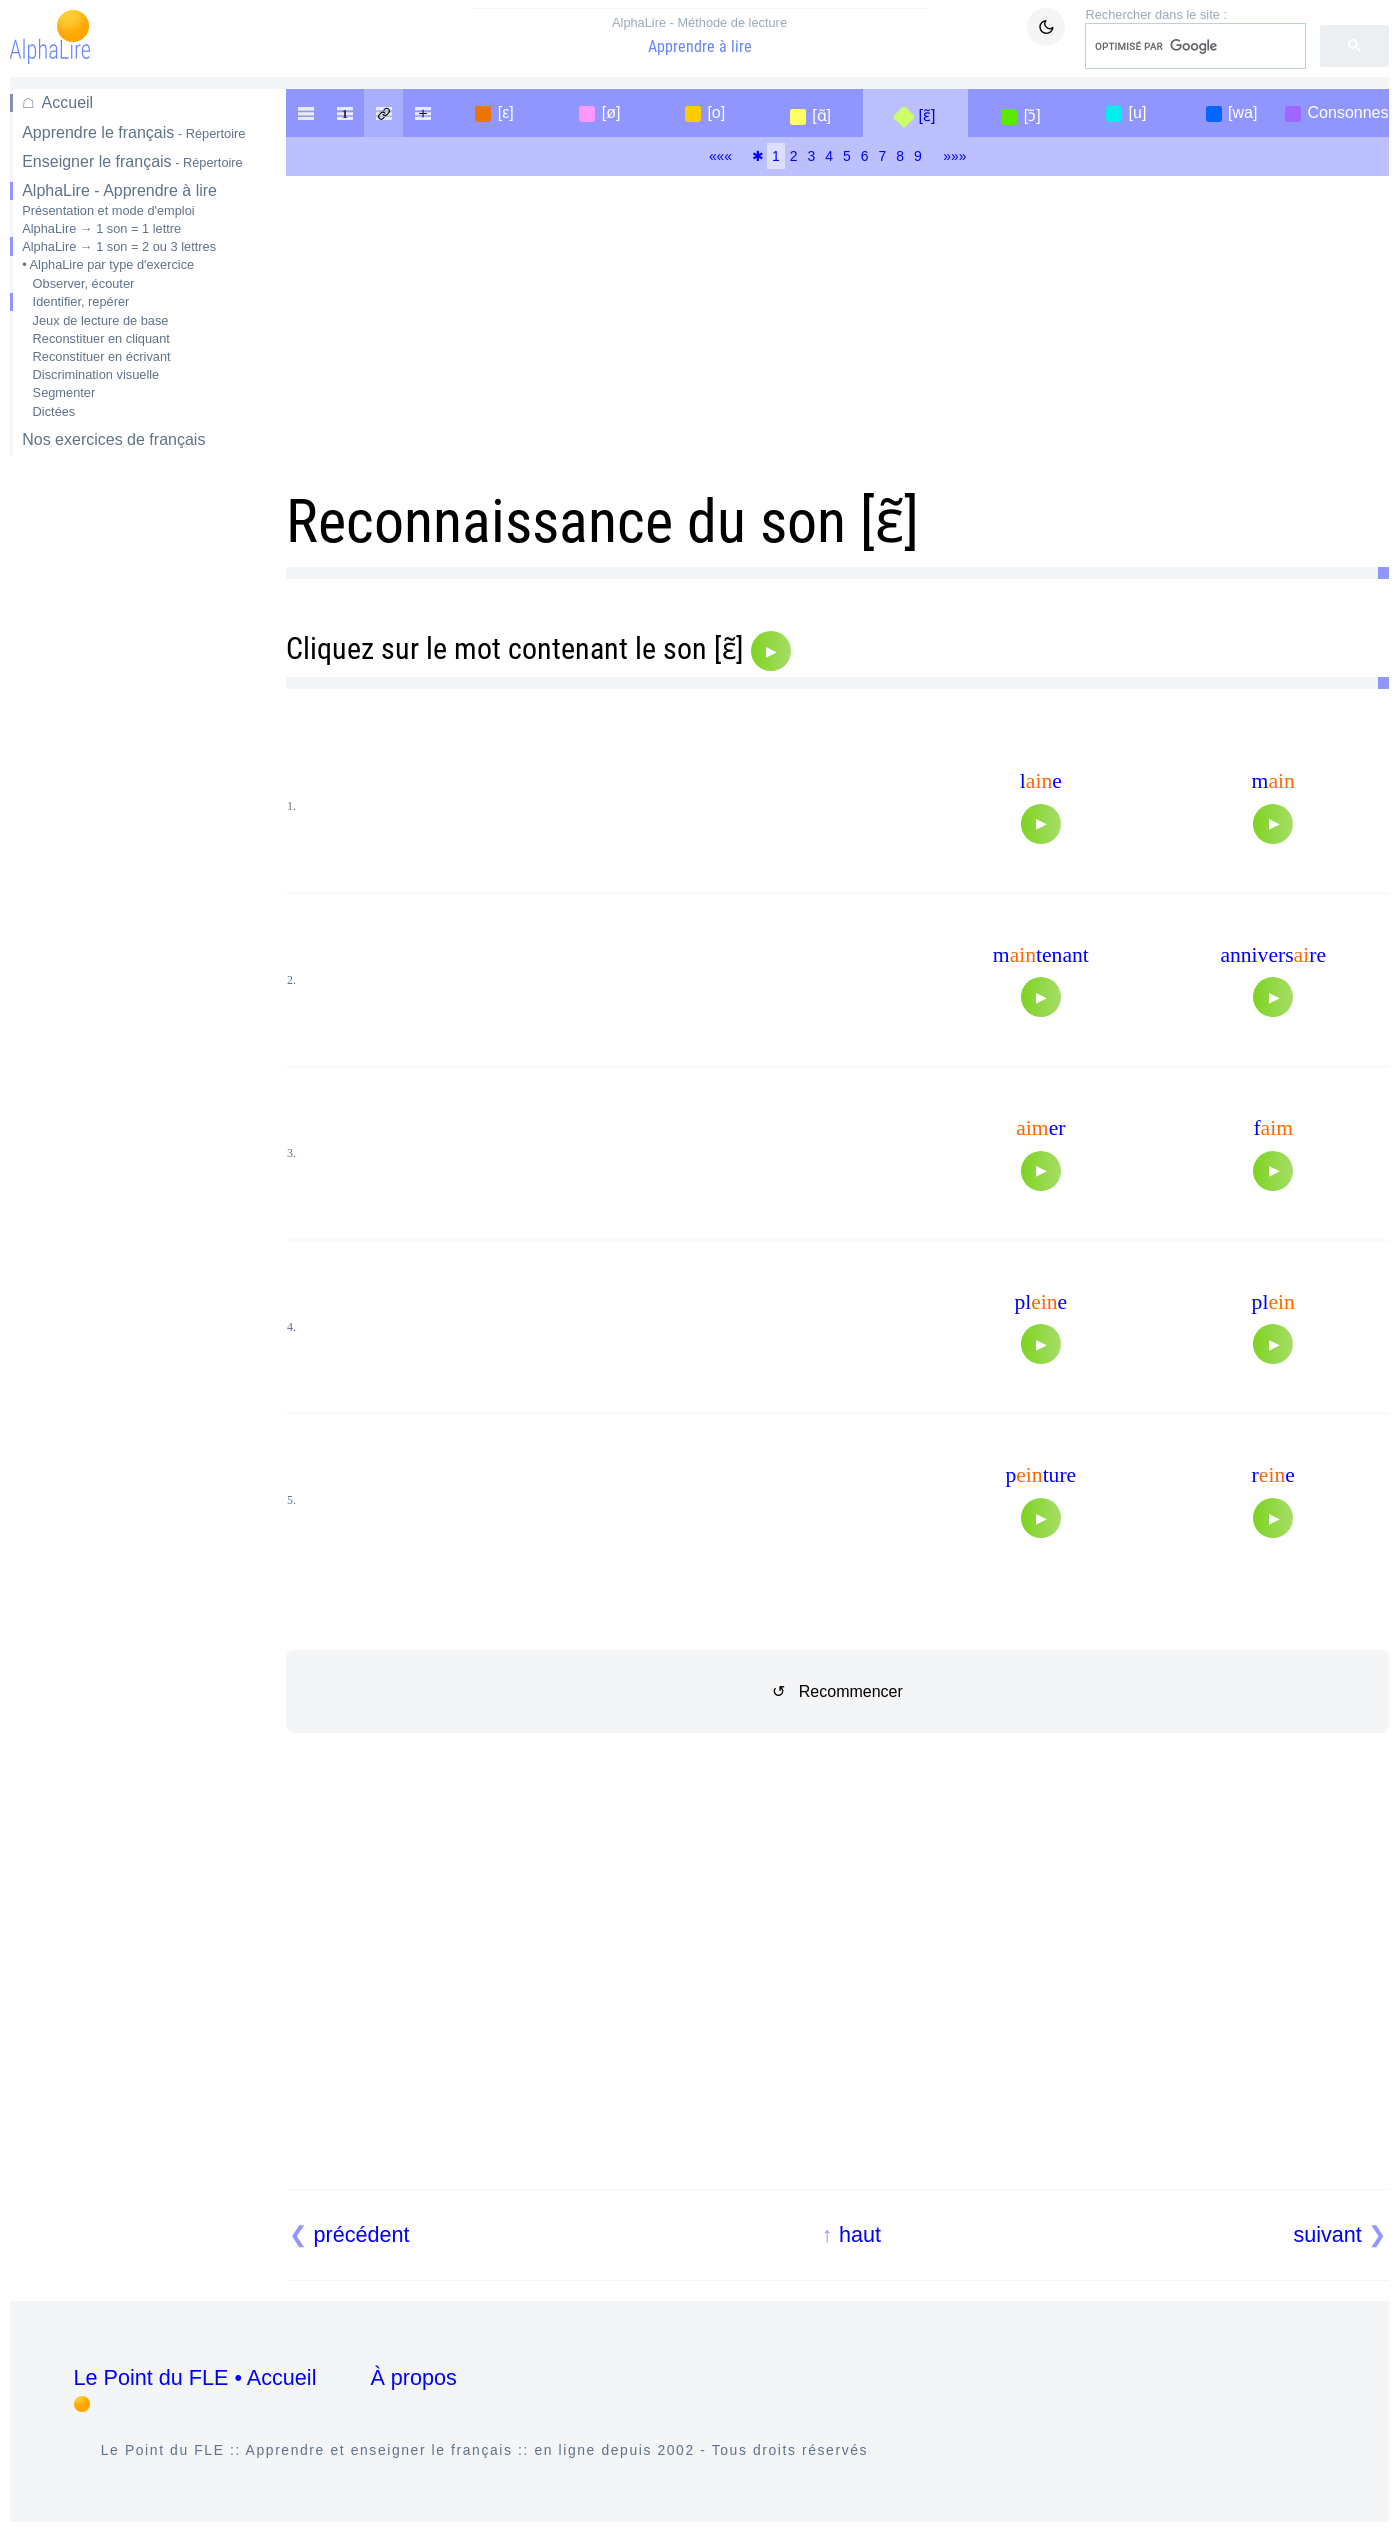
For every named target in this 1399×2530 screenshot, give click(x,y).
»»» (954, 156)
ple (1040, 1302)
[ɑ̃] (821, 115)
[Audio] (771, 651)
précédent (362, 2234)
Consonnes (1348, 112)
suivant (1327, 2234)
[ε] (506, 112)
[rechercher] (1193, 46)
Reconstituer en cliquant (101, 338)
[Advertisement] (134, 787)
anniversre (1273, 955)
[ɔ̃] (1032, 115)
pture (1040, 1475)
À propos (413, 2377)
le (1041, 781)
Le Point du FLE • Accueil (195, 2377)
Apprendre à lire (700, 35)
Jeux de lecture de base (101, 320)
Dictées (54, 411)
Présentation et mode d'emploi (108, 210)
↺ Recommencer (837, 1691)
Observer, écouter (84, 283)
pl (1273, 1302)
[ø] (611, 112)
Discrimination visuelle (96, 374)
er (1040, 1128)
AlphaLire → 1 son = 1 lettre (101, 228)
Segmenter (64, 392)
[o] (716, 112)
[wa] (1242, 112)
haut (860, 2234)
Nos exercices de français (113, 439)
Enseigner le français (132, 161)
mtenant (1041, 955)
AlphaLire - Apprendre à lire (119, 190)
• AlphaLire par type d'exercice (108, 264)
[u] (1138, 112)
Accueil (68, 102)
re (1273, 1475)
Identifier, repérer (81, 301)
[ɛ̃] (926, 115)
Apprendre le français (133, 132)
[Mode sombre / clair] (1046, 27)
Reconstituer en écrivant (102, 356)
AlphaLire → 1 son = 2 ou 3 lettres (119, 246)
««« (720, 156)
